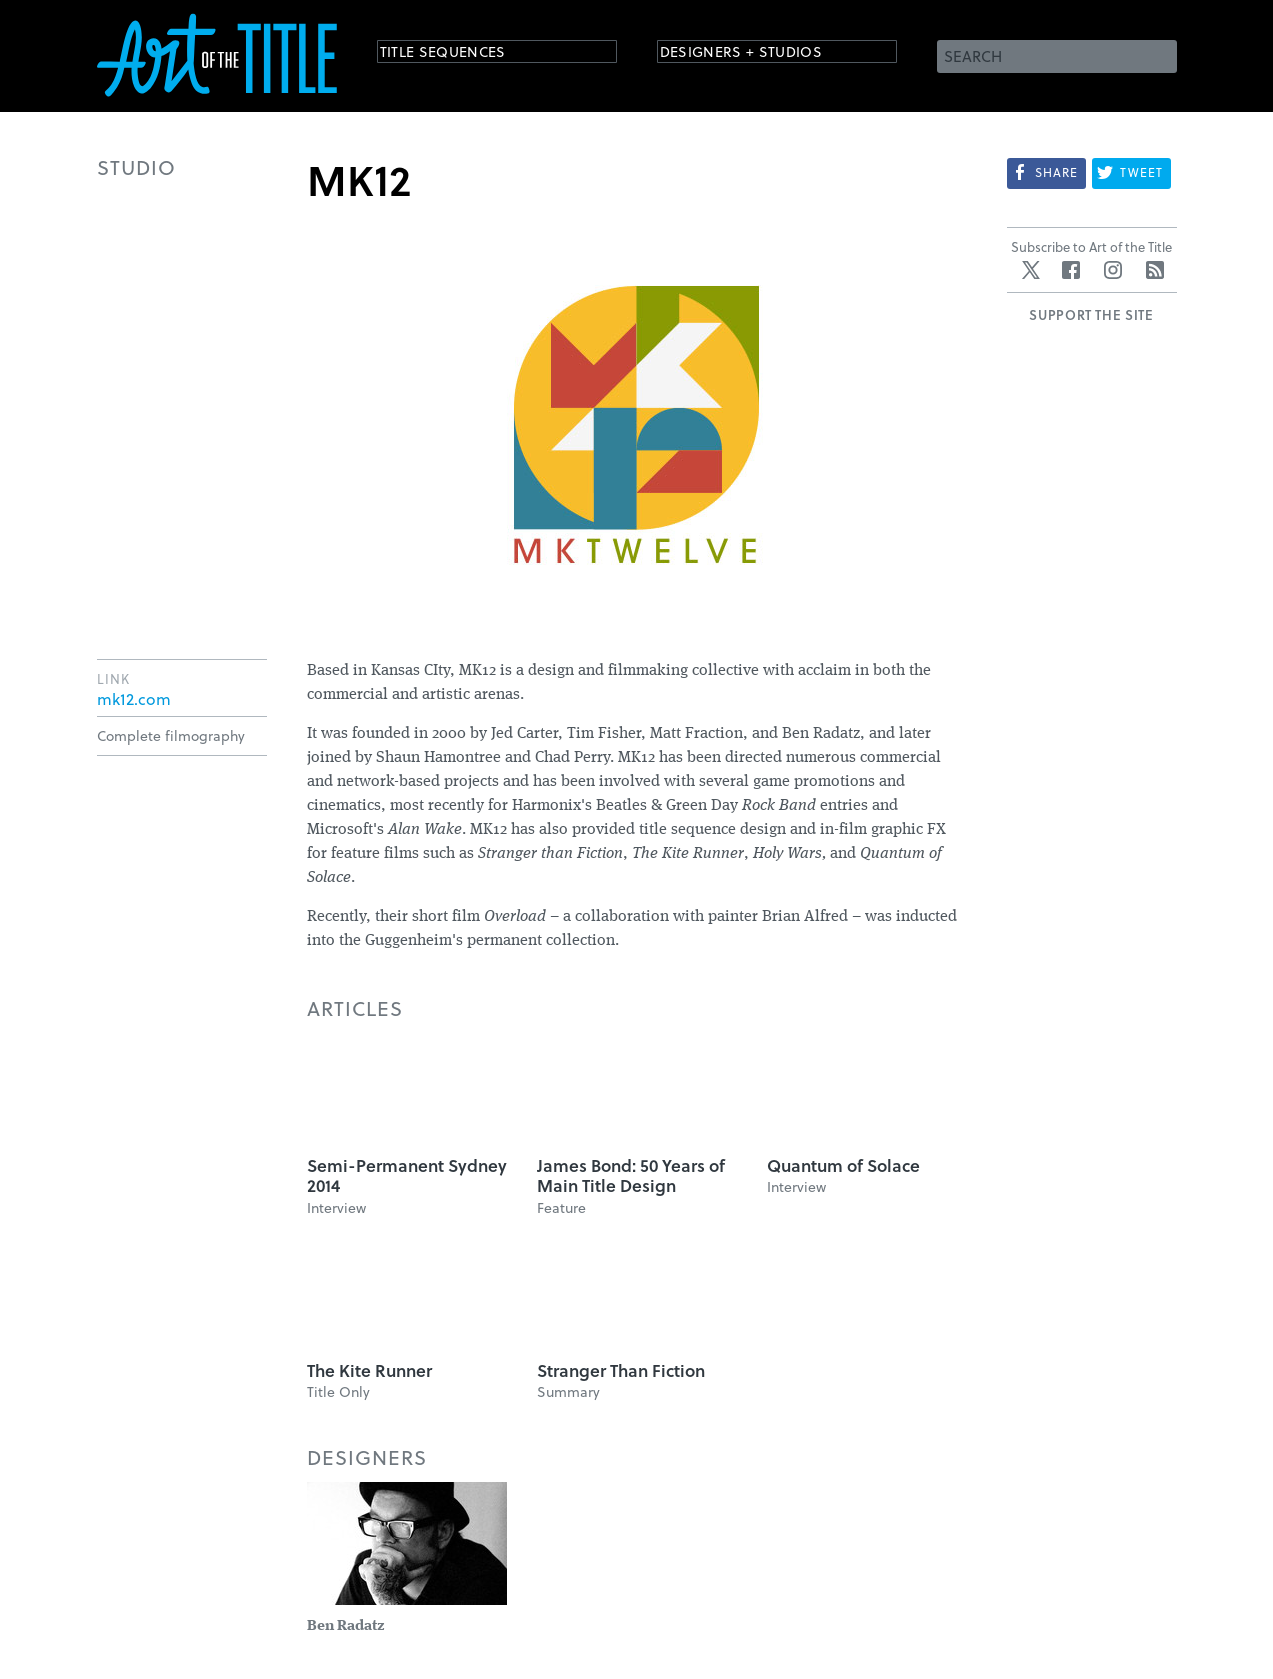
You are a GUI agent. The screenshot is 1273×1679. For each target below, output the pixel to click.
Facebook (1071, 270)
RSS (1155, 270)
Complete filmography (171, 735)
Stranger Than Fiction (621, 1370)
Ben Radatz (345, 1626)
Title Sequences (461, 54)
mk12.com (134, 699)
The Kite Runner (369, 1370)
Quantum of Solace (843, 1165)
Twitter (1031, 270)
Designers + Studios (763, 54)
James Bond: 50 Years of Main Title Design (631, 1175)
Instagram (1113, 270)
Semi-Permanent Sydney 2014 (407, 1175)
